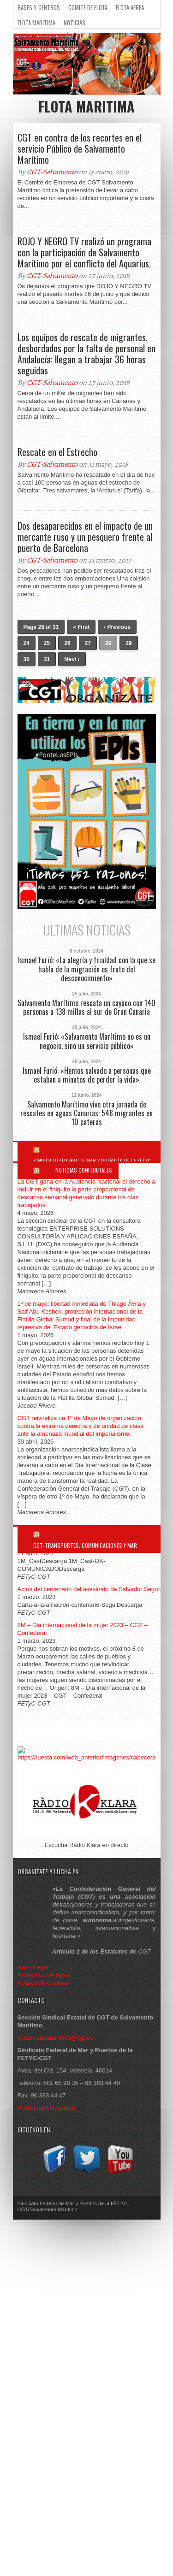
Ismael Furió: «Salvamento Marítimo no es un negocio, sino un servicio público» (86, 1041)
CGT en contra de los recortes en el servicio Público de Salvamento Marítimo (80, 148)
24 (27, 643)
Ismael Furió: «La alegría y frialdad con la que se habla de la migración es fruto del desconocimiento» (86, 969)
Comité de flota (87, 7)
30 (27, 659)
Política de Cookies (43, 1982)
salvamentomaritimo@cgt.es (55, 2037)
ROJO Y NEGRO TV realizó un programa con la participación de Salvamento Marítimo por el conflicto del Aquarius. (84, 252)
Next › (71, 659)
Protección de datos (44, 1975)
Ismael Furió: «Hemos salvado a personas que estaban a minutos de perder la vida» (87, 1075)
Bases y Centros (39, 7)
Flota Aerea (130, 7)
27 (88, 643)
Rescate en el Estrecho (57, 451)
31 (47, 659)
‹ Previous (117, 627)
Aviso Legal (34, 1967)
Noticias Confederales (83, 1170)
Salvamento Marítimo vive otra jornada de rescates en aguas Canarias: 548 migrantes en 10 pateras (86, 1113)
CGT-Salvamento (52, 172)
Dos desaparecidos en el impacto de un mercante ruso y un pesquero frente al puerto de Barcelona (85, 536)
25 (47, 643)
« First (81, 627)
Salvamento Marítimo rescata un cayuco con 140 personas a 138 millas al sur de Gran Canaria (86, 1007)
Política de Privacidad (46, 2107)
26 (67, 643)
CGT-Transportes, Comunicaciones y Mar (85, 1545)
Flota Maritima (36, 22)
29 (128, 643)
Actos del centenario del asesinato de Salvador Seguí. (89, 1589)
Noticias (74, 22)
